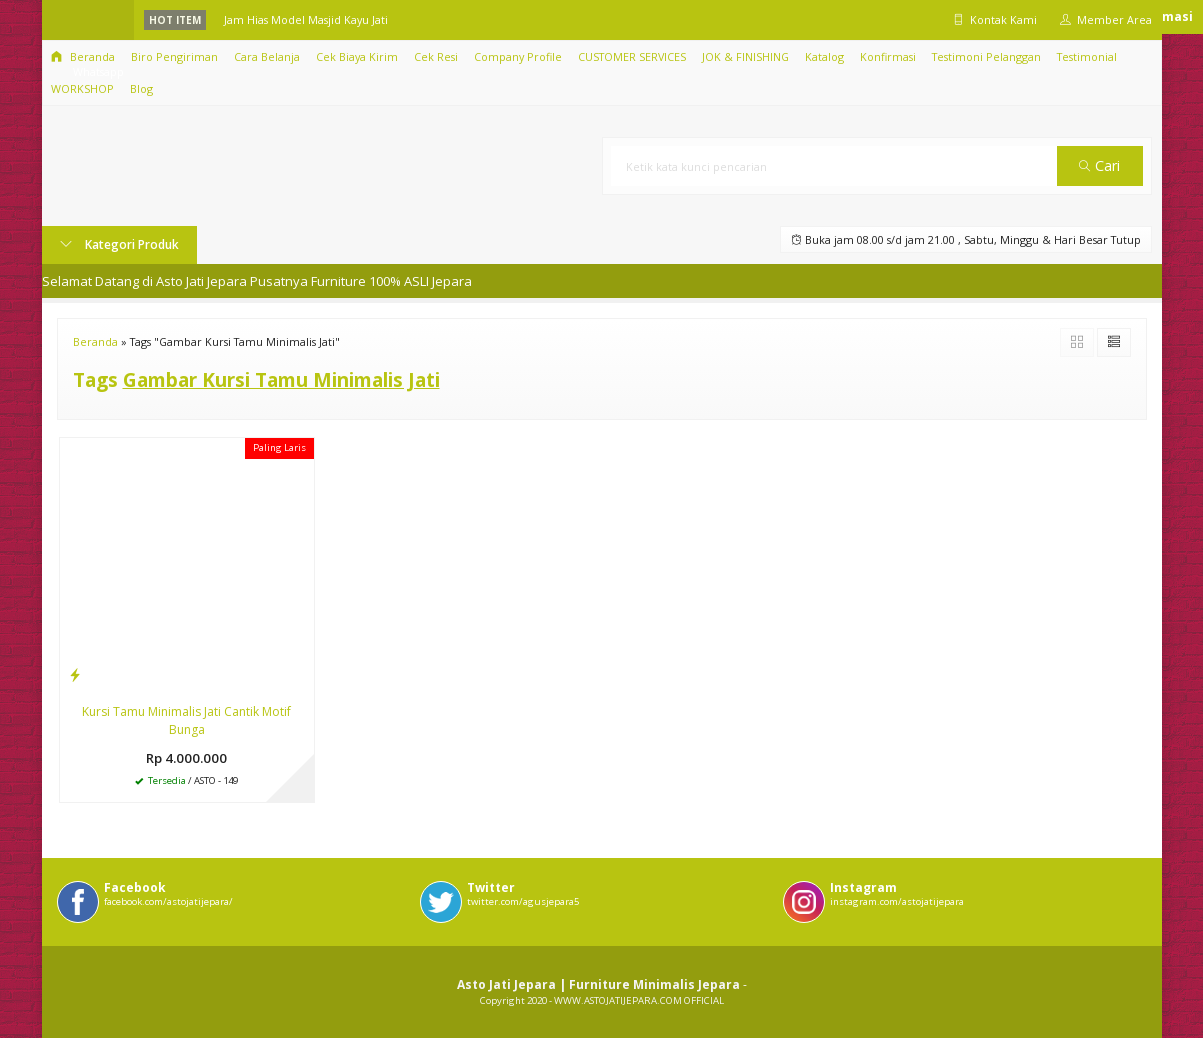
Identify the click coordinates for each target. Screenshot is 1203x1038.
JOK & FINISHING (745, 56)
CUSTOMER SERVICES (632, 56)
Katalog (824, 56)
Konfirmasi (888, 56)
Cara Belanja (267, 56)
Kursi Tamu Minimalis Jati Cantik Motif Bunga (186, 720)
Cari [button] (1099, 165)
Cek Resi (436, 56)
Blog (141, 88)
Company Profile (518, 56)
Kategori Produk (119, 244)
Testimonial (1087, 56)
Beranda (83, 56)
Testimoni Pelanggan (986, 56)
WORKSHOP (82, 88)
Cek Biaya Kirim (357, 56)
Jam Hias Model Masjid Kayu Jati (306, 19)
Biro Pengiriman (174, 56)
